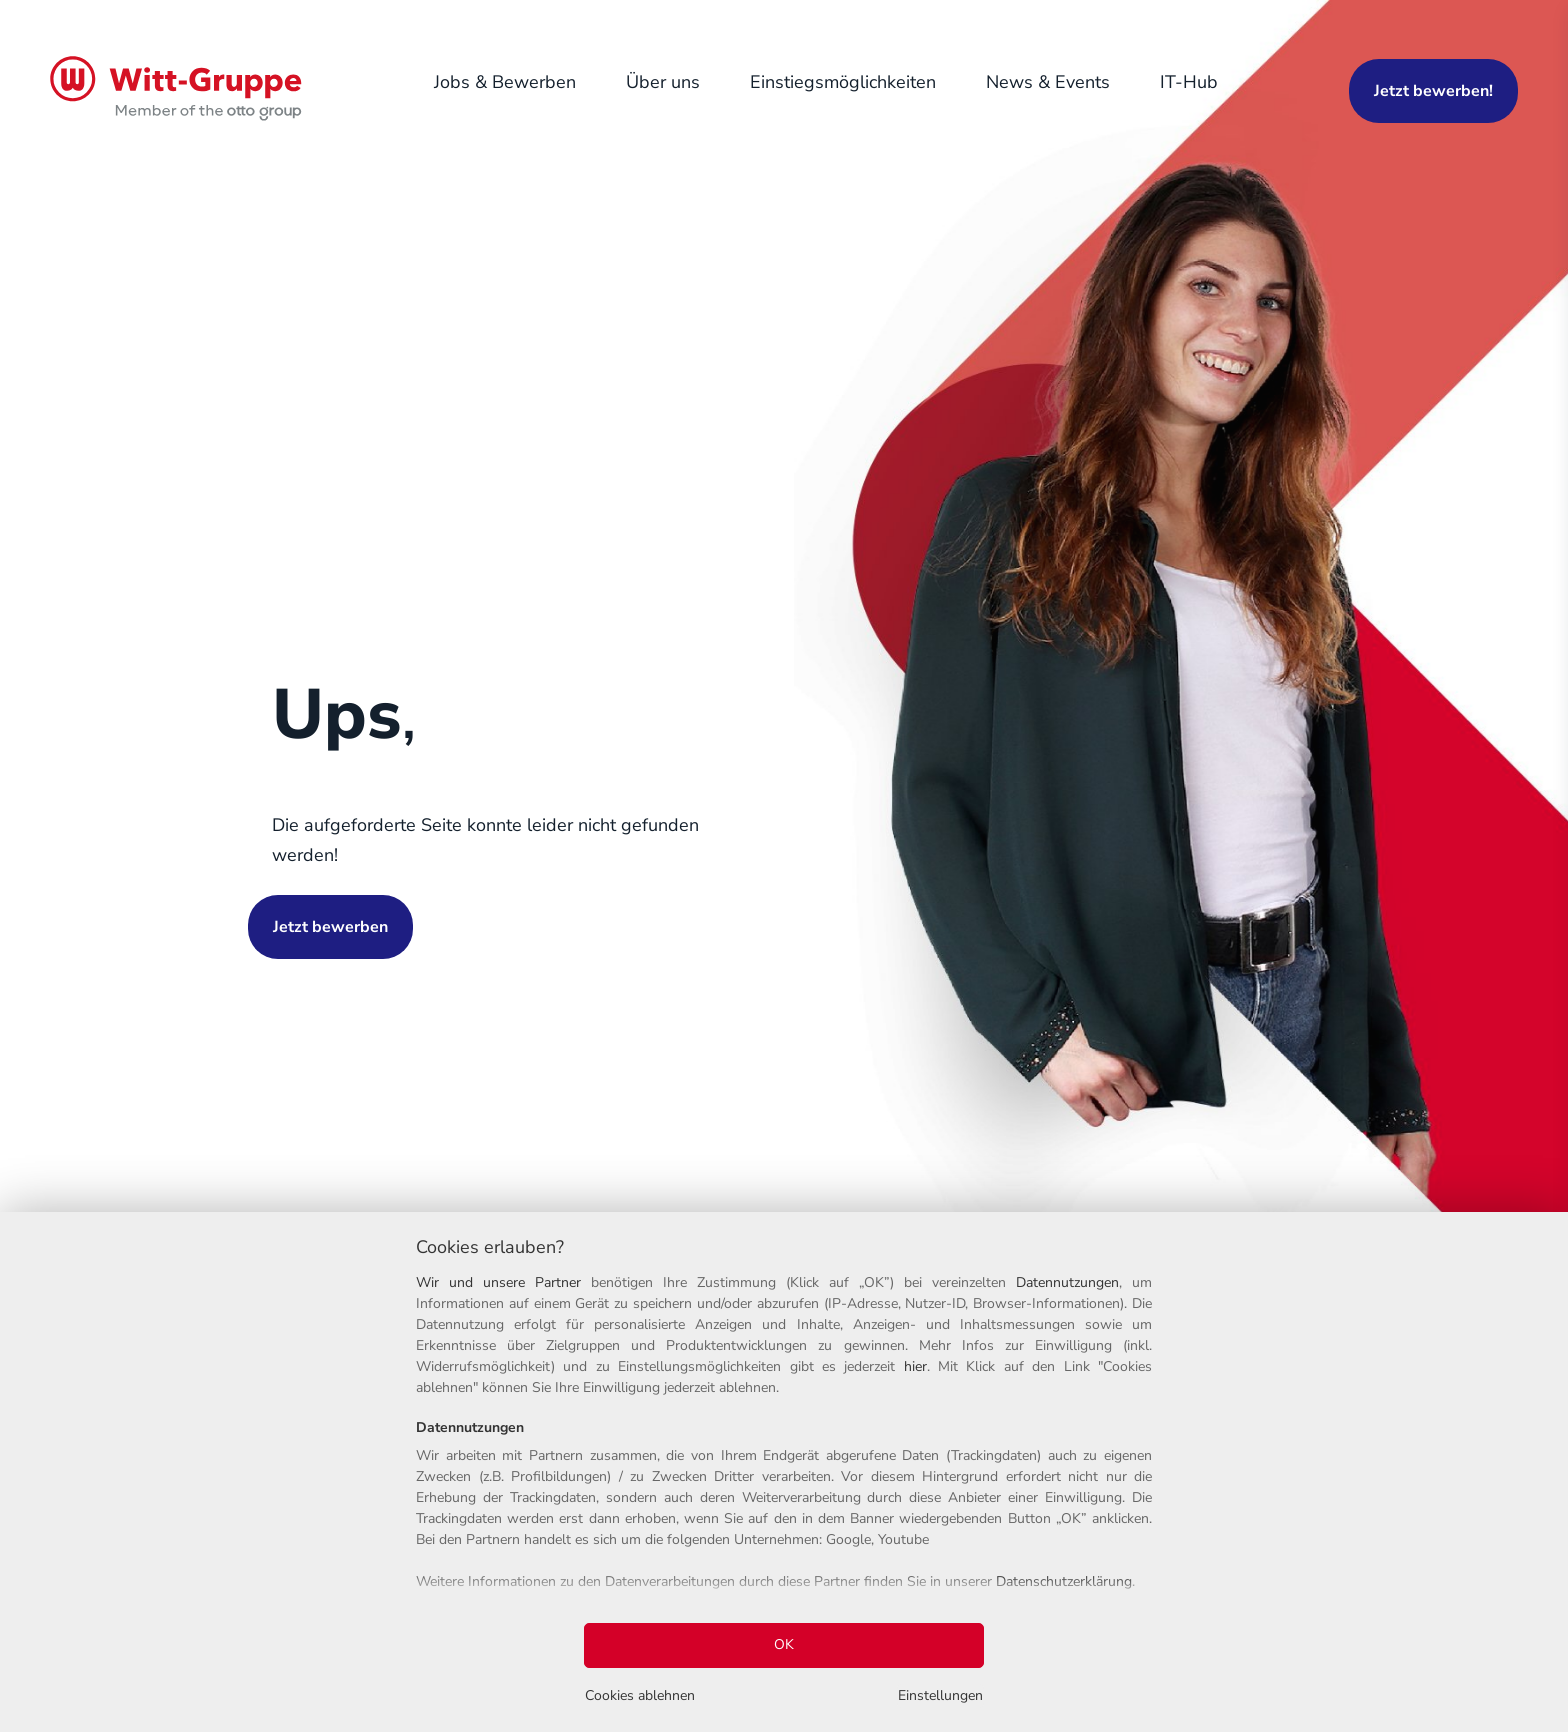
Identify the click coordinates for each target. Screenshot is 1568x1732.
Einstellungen (940, 1695)
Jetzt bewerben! (1433, 91)
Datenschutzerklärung (1064, 1581)
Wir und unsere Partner (498, 1282)
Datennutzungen (1067, 1282)
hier (915, 1366)
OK (784, 1644)
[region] (784, 1472)
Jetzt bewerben (330, 927)
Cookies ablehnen (640, 1695)
